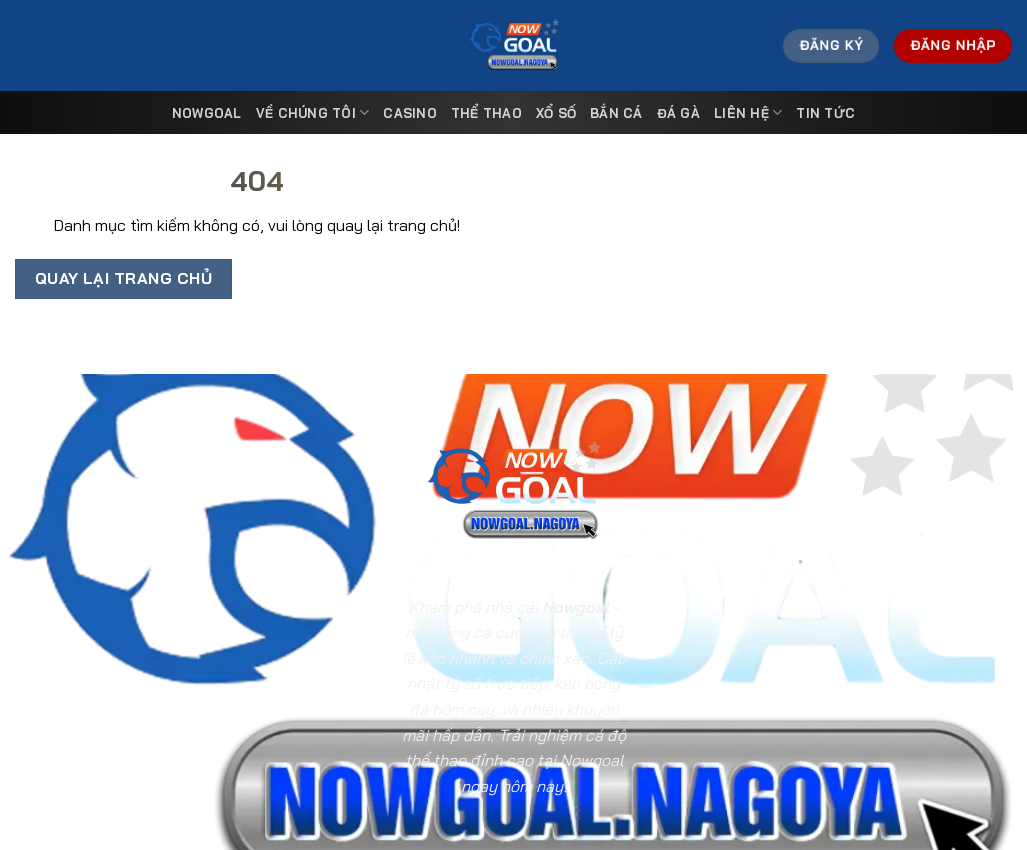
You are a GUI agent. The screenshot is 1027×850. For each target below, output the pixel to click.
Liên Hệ (748, 112)
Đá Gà (678, 113)
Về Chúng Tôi (313, 112)
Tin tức (825, 113)
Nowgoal (207, 113)
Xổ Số (556, 113)
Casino (410, 113)
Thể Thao (486, 113)
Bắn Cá (616, 113)
